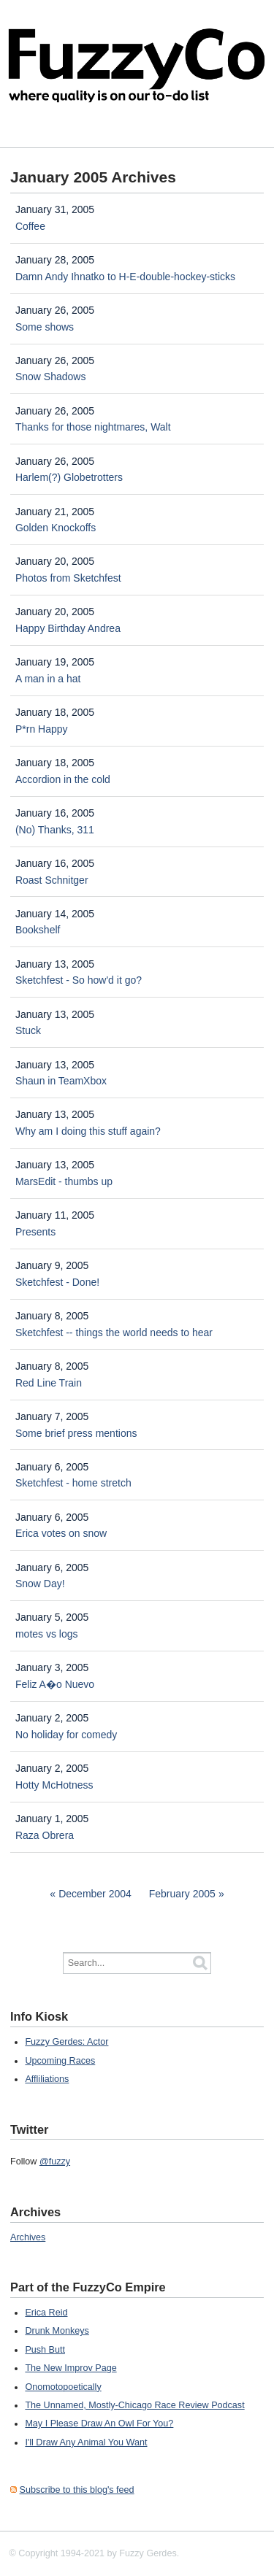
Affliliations (47, 2079)
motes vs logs (46, 1634)
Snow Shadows (50, 376)
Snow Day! (40, 1583)
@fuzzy (54, 2161)
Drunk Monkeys (57, 2331)
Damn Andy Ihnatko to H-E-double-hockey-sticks (125, 276)
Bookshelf (37, 930)
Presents (35, 1232)
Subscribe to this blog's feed (77, 2490)
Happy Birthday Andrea (68, 628)
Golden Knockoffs (55, 527)
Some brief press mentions (76, 1433)
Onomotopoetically (63, 2387)
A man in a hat (48, 679)
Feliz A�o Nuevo (54, 1684)
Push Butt (45, 2350)
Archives (27, 2237)
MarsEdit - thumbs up (64, 1181)
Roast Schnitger (51, 880)
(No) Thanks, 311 (54, 830)
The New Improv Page (70, 2368)
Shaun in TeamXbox (61, 1081)
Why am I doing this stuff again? (88, 1131)
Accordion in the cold (62, 779)
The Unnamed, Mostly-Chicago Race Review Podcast (134, 2405)
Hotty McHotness (54, 1785)
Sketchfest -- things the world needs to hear (114, 1332)
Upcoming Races (60, 2061)
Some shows (44, 327)
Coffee (30, 226)
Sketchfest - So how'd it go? (78, 980)
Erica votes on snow (61, 1533)
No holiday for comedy (66, 1734)
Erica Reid (46, 2312)
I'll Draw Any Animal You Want (86, 2442)
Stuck (28, 1030)
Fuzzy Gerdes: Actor (66, 2042)
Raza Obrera (44, 1835)
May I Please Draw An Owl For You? (99, 2423)
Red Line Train (48, 1383)
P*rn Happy (41, 729)
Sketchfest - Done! (57, 1282)
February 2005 (182, 1894)
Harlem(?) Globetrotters (69, 477)
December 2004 (95, 1894)
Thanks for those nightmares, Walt (93, 427)
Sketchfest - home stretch (73, 1483)
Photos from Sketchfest (68, 578)
